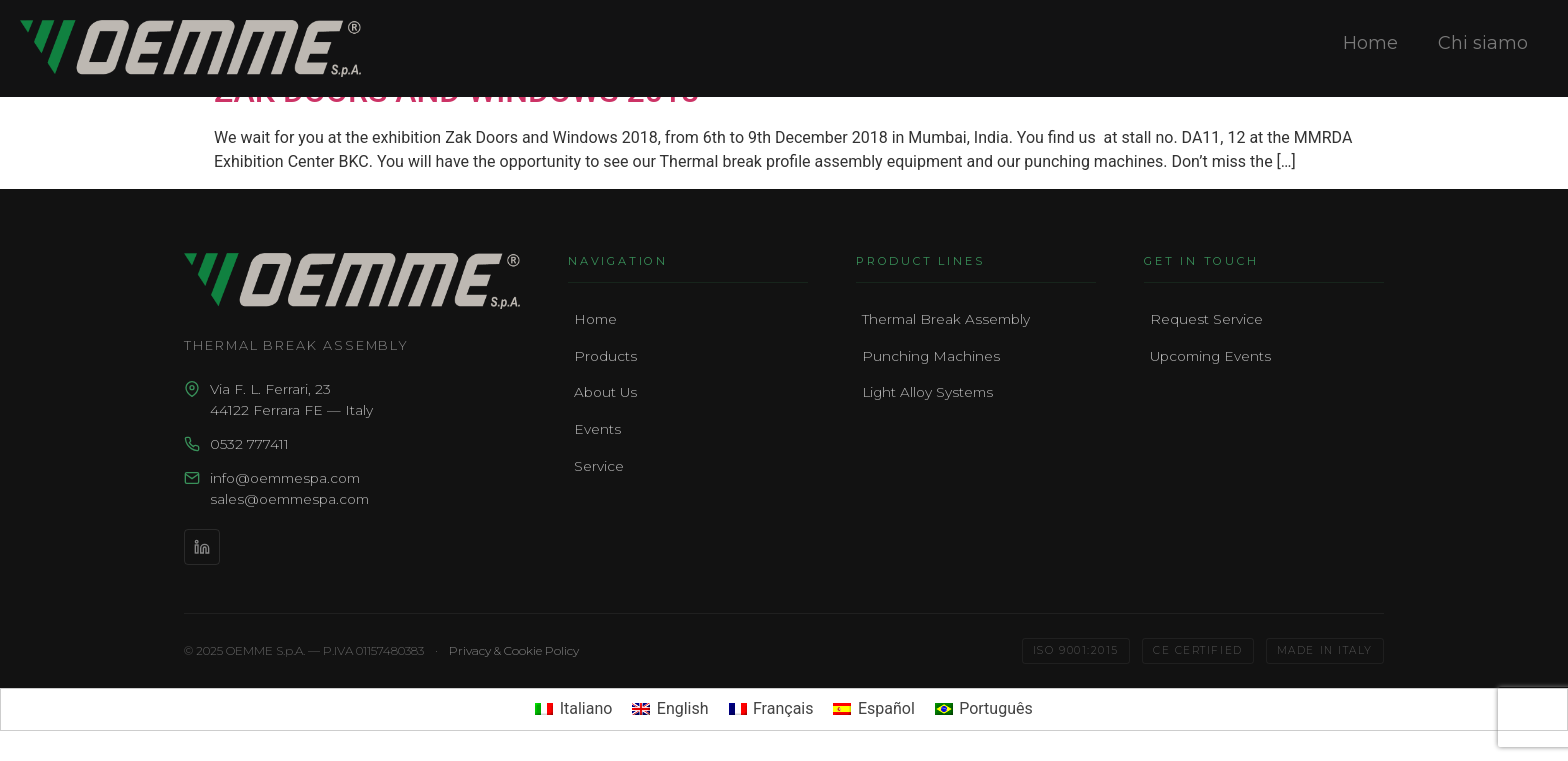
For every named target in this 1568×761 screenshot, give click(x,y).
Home (1370, 43)
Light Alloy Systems (927, 392)
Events (597, 429)
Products (605, 356)
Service (599, 466)
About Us (605, 392)
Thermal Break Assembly (946, 319)
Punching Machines (931, 356)
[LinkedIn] (202, 547)
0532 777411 (249, 444)
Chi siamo (1483, 43)
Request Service (1206, 319)
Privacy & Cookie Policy (514, 650)
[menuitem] (573, 710)
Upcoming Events (1210, 356)
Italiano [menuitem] (586, 708)
